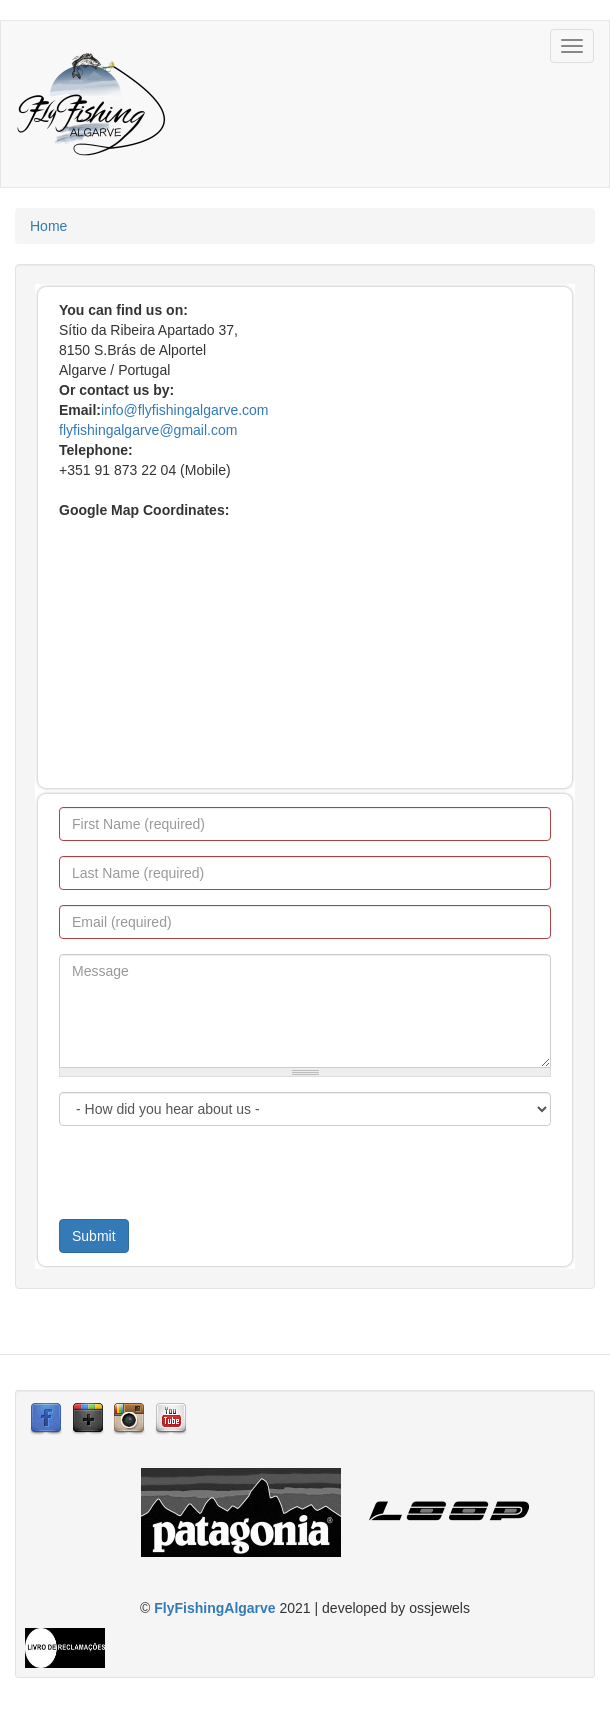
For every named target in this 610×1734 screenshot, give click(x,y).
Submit (94, 1236)
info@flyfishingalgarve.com (185, 410)
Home (48, 226)
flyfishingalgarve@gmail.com (148, 430)
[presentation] (211, 1180)
